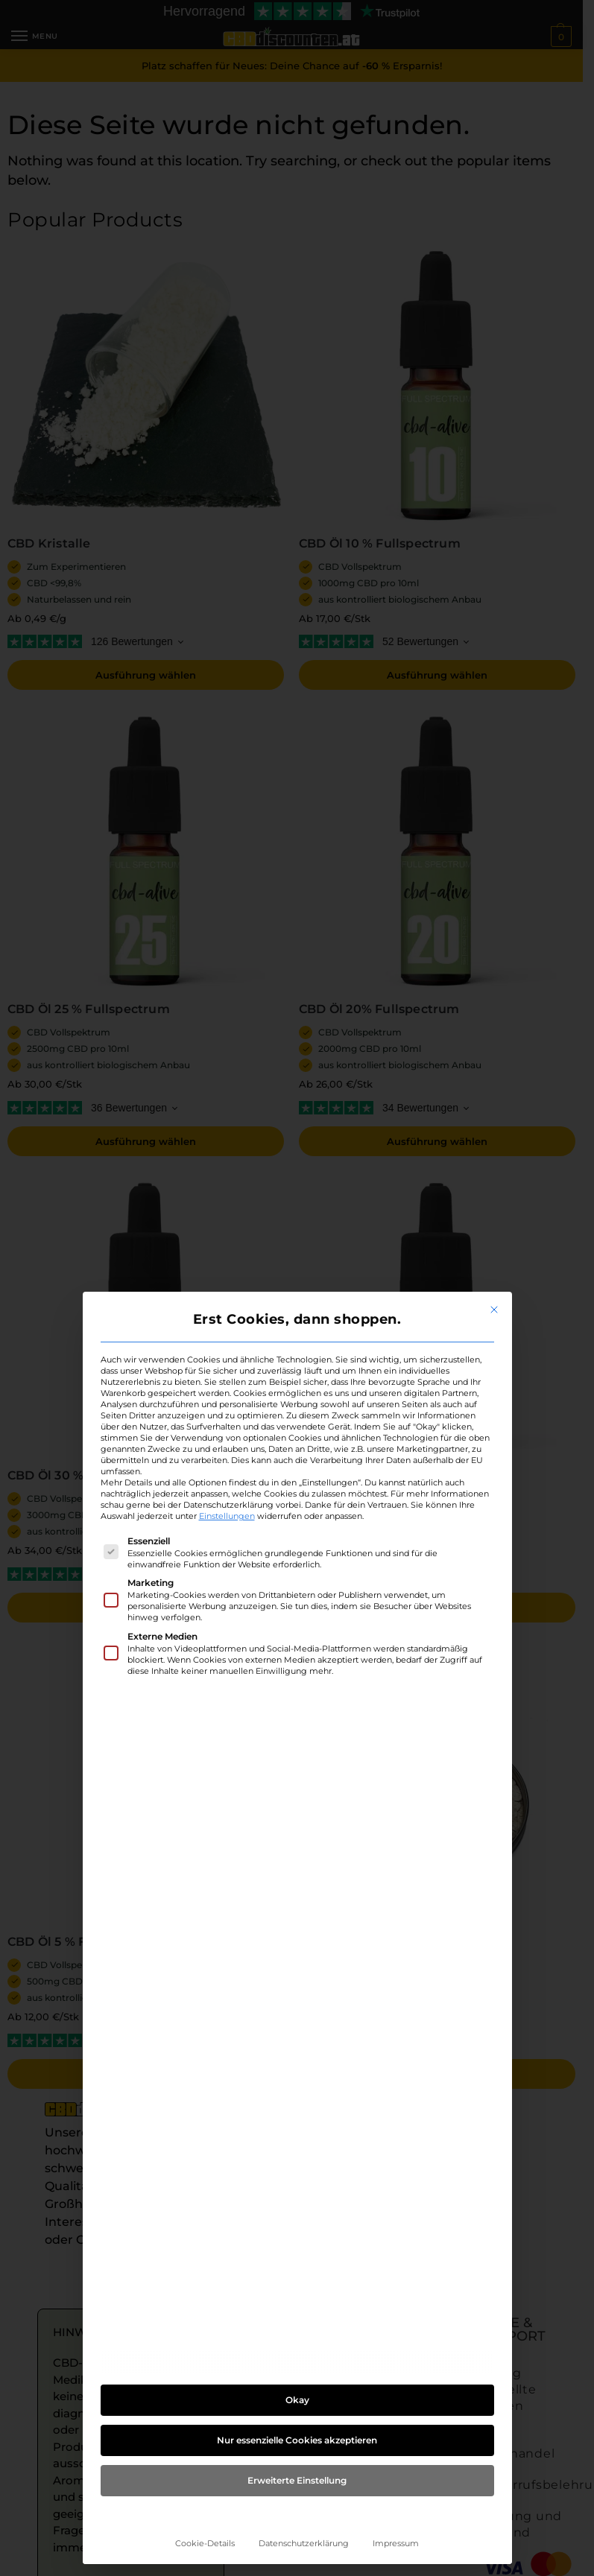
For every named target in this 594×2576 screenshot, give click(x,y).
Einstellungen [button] (227, 1516)
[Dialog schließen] (494, 1310)
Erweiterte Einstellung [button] (297, 2480)
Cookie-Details (205, 2543)
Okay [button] (297, 2399)
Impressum (396, 2543)
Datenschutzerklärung (304, 2543)
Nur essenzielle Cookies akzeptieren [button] (297, 2440)
